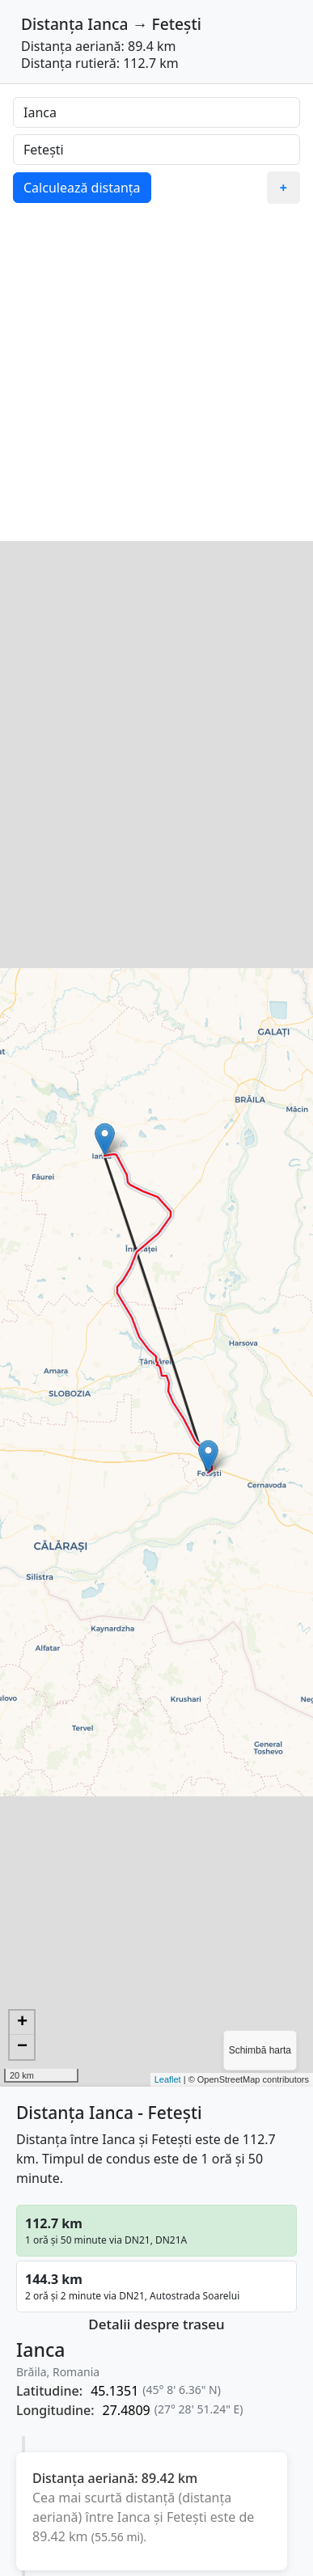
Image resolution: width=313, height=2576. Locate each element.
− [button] (22, 2047)
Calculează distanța (82, 188)
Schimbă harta (260, 2050)
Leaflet (167, 2079)
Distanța (52, 24)
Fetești (176, 24)
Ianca (107, 24)
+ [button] (22, 2023)
